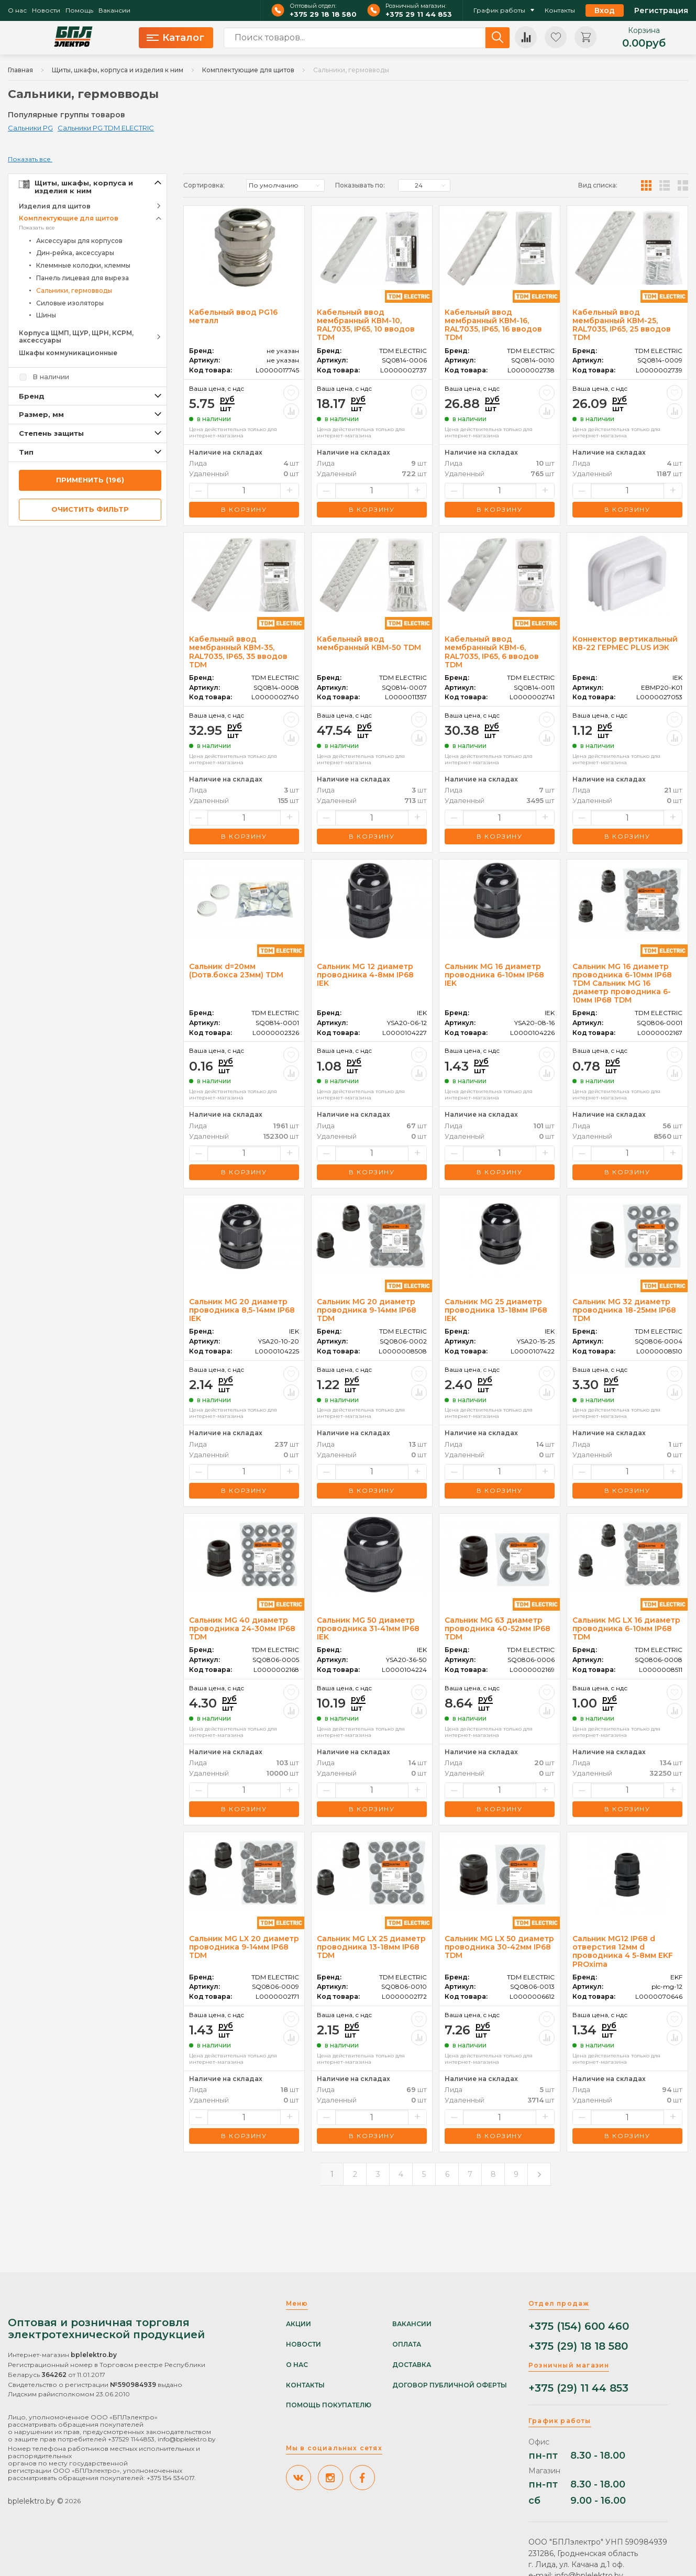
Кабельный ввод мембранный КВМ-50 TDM (369, 643)
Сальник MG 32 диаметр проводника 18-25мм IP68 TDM (624, 1310)
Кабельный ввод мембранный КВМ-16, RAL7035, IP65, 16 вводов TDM (493, 325)
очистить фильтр (90, 509)
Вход (604, 10)
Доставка (411, 2365)
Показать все (37, 227)
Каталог (175, 37)
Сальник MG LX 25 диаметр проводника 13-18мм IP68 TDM (371, 1946)
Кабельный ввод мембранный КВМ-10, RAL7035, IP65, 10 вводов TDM (366, 325)
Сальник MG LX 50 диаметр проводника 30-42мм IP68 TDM (499, 1946)
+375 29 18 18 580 (323, 14)
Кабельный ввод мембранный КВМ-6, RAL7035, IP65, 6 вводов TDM (492, 651)
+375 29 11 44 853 (418, 14)
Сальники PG (30, 128)
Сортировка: (204, 185)
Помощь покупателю (328, 2405)
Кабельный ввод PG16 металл (233, 316)
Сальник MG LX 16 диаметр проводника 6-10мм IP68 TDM (626, 1628)
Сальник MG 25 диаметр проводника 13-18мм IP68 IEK (496, 1310)
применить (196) (90, 480)
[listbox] (285, 185)
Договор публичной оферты (449, 2385)
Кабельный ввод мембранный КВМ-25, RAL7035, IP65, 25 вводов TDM (621, 325)
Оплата (406, 2344)
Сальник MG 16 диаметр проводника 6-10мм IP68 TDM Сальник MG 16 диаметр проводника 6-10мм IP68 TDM (622, 983)
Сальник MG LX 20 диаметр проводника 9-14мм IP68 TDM (244, 1946)
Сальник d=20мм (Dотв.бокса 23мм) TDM (236, 970)
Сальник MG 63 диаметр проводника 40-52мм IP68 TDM (497, 1628)
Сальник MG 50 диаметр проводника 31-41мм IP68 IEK (368, 1628)
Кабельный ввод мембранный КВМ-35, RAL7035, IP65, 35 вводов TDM (238, 651)
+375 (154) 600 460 (578, 2326)
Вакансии (114, 10)
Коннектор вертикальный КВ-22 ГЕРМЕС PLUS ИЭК (625, 643)
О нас (17, 10)
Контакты (560, 10)
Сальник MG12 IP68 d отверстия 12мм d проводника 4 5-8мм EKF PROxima (622, 1951)
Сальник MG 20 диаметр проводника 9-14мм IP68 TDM (366, 1310)
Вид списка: (597, 185)
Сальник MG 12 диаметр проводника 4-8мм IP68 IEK (365, 974)
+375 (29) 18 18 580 (578, 2346)
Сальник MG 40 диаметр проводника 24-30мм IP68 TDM (242, 1628)
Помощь (79, 10)
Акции (298, 2324)
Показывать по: (360, 185)
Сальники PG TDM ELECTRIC (106, 128)
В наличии (50, 377)
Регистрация (661, 10)
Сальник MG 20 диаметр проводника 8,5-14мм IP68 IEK (242, 1310)
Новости (46, 10)
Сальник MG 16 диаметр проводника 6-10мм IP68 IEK (494, 974)
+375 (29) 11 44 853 (578, 2388)
